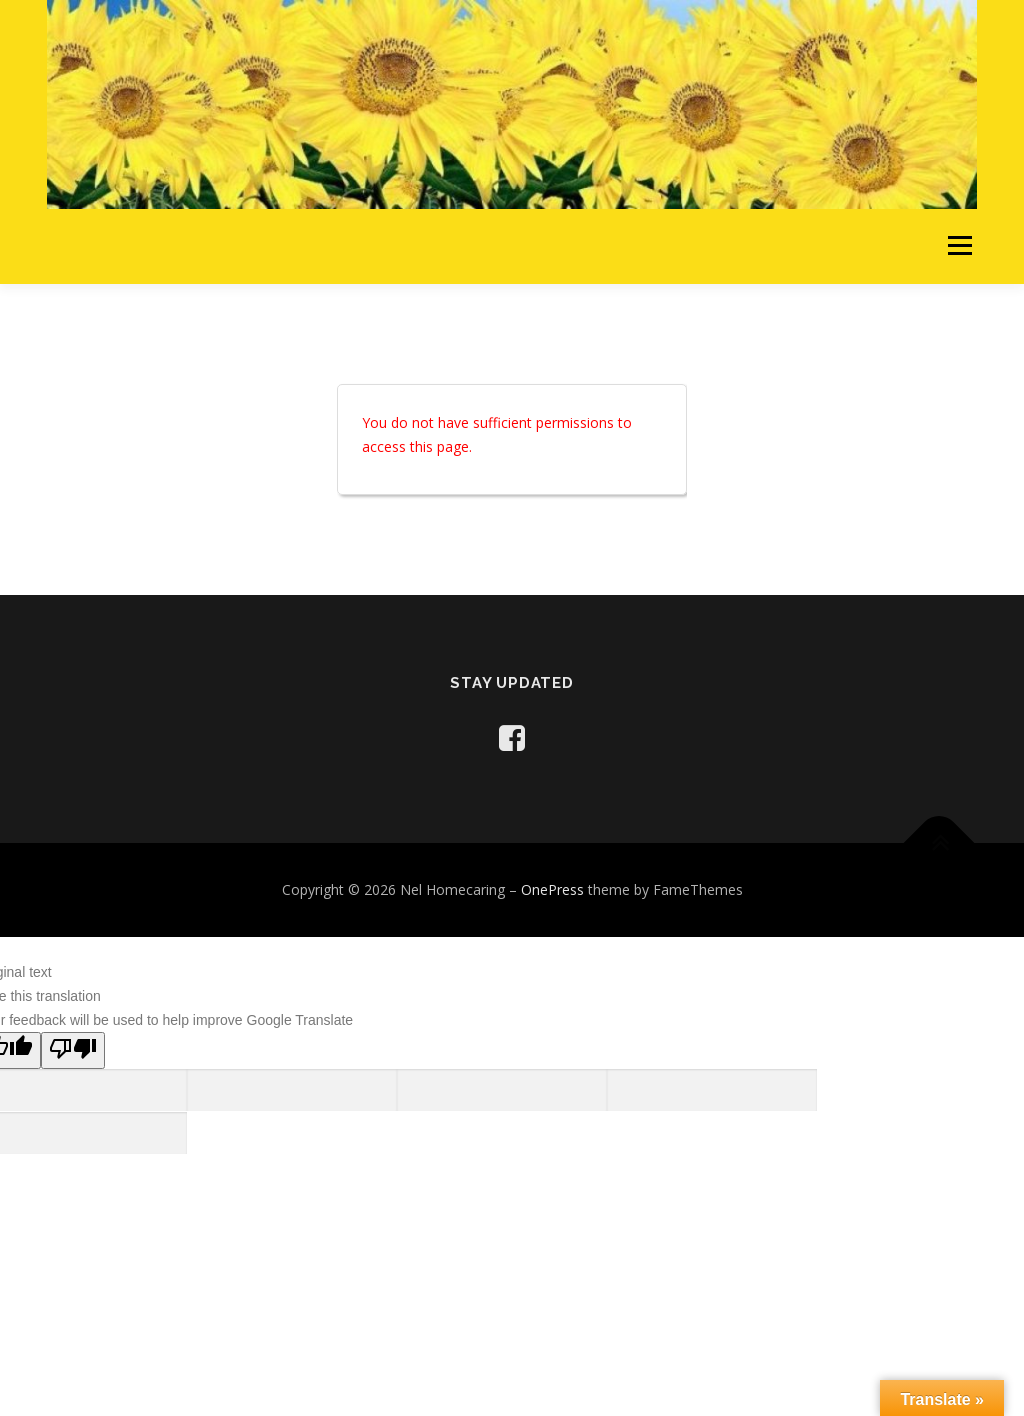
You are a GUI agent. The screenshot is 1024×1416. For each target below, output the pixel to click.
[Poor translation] (73, 1050)
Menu (959, 246)
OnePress (552, 889)
